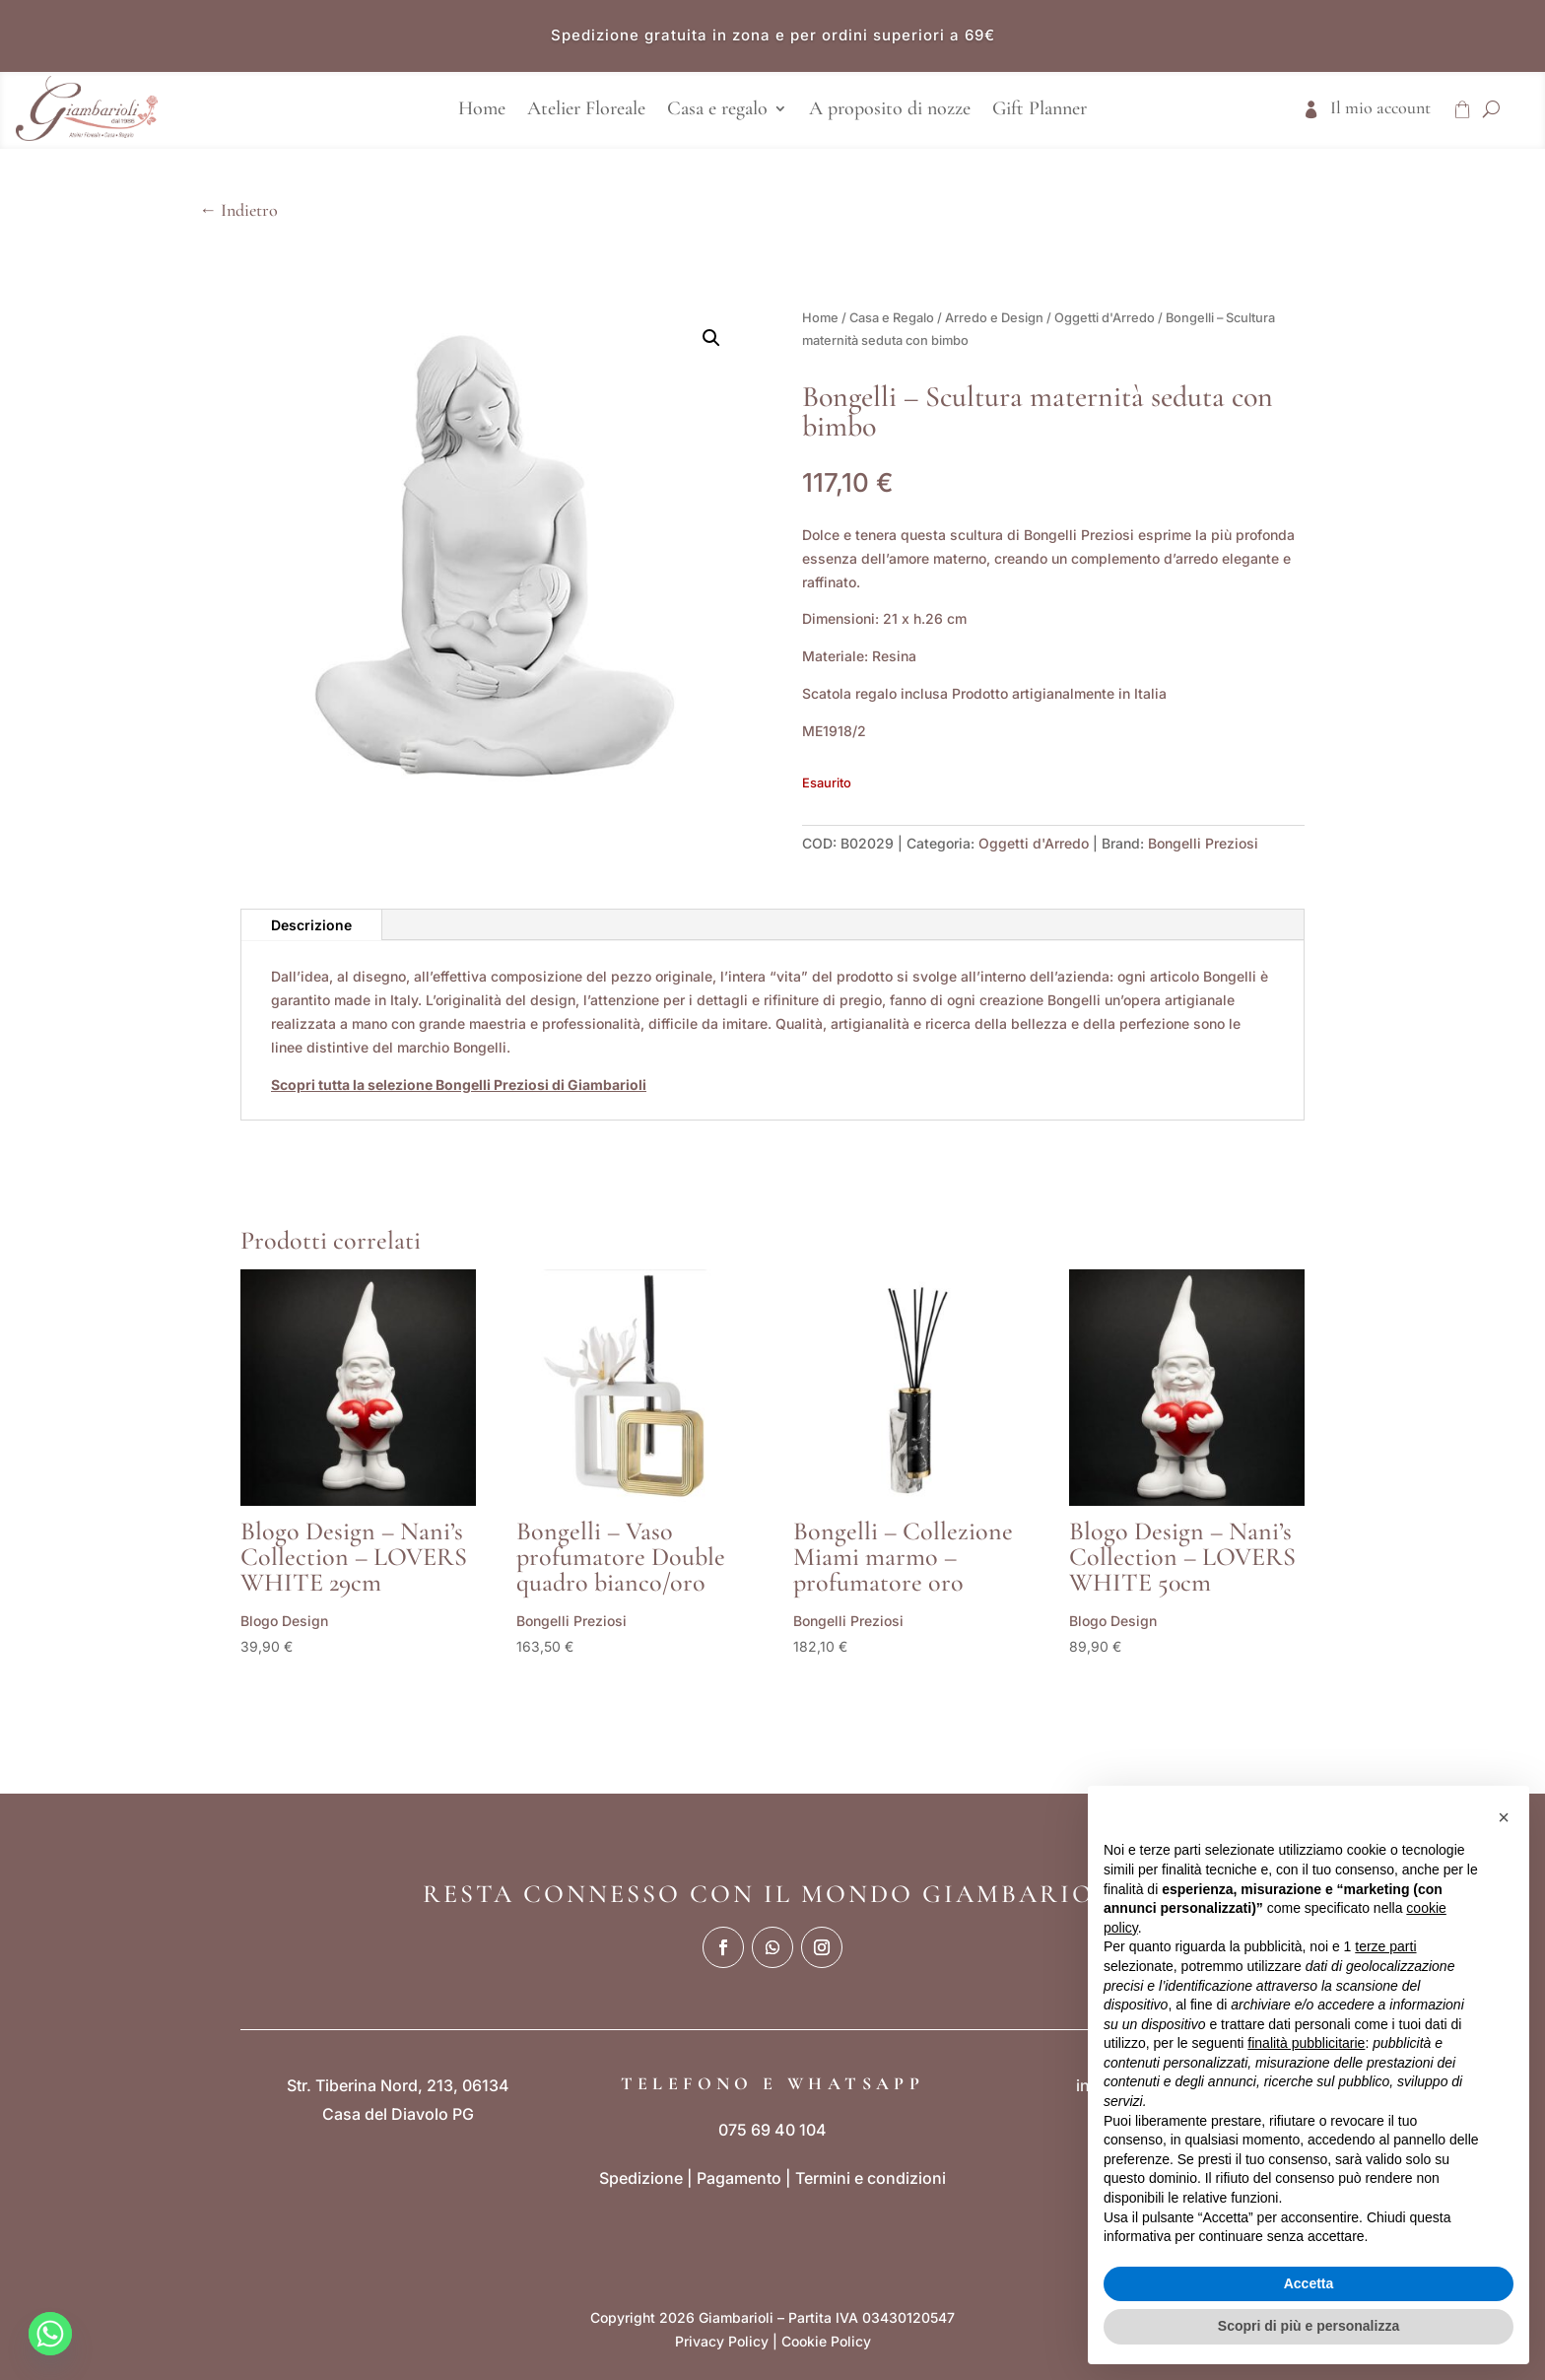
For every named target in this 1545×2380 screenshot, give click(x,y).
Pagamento (739, 2178)
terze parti (1385, 1946)
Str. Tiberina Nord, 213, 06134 (398, 2085)
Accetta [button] (1309, 2283)
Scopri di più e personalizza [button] (1308, 2326)
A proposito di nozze (890, 111)
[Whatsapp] (50, 2333)
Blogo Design (284, 1620)
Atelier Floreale (586, 111)
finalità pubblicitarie (1306, 2043)
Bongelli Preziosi (1203, 843)
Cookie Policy (826, 2341)
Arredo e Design (994, 317)
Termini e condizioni (870, 2178)
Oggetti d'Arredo (1104, 317)
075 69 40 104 (772, 2130)
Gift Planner (1039, 111)
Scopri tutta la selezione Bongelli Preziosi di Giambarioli (458, 1084)
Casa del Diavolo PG (398, 2114)
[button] (711, 338)
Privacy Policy (722, 2341)
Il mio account (1380, 109)
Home (481, 111)
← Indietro (238, 210)
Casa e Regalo (891, 317)
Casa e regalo (717, 111)
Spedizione (641, 2178)
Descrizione (311, 925)
